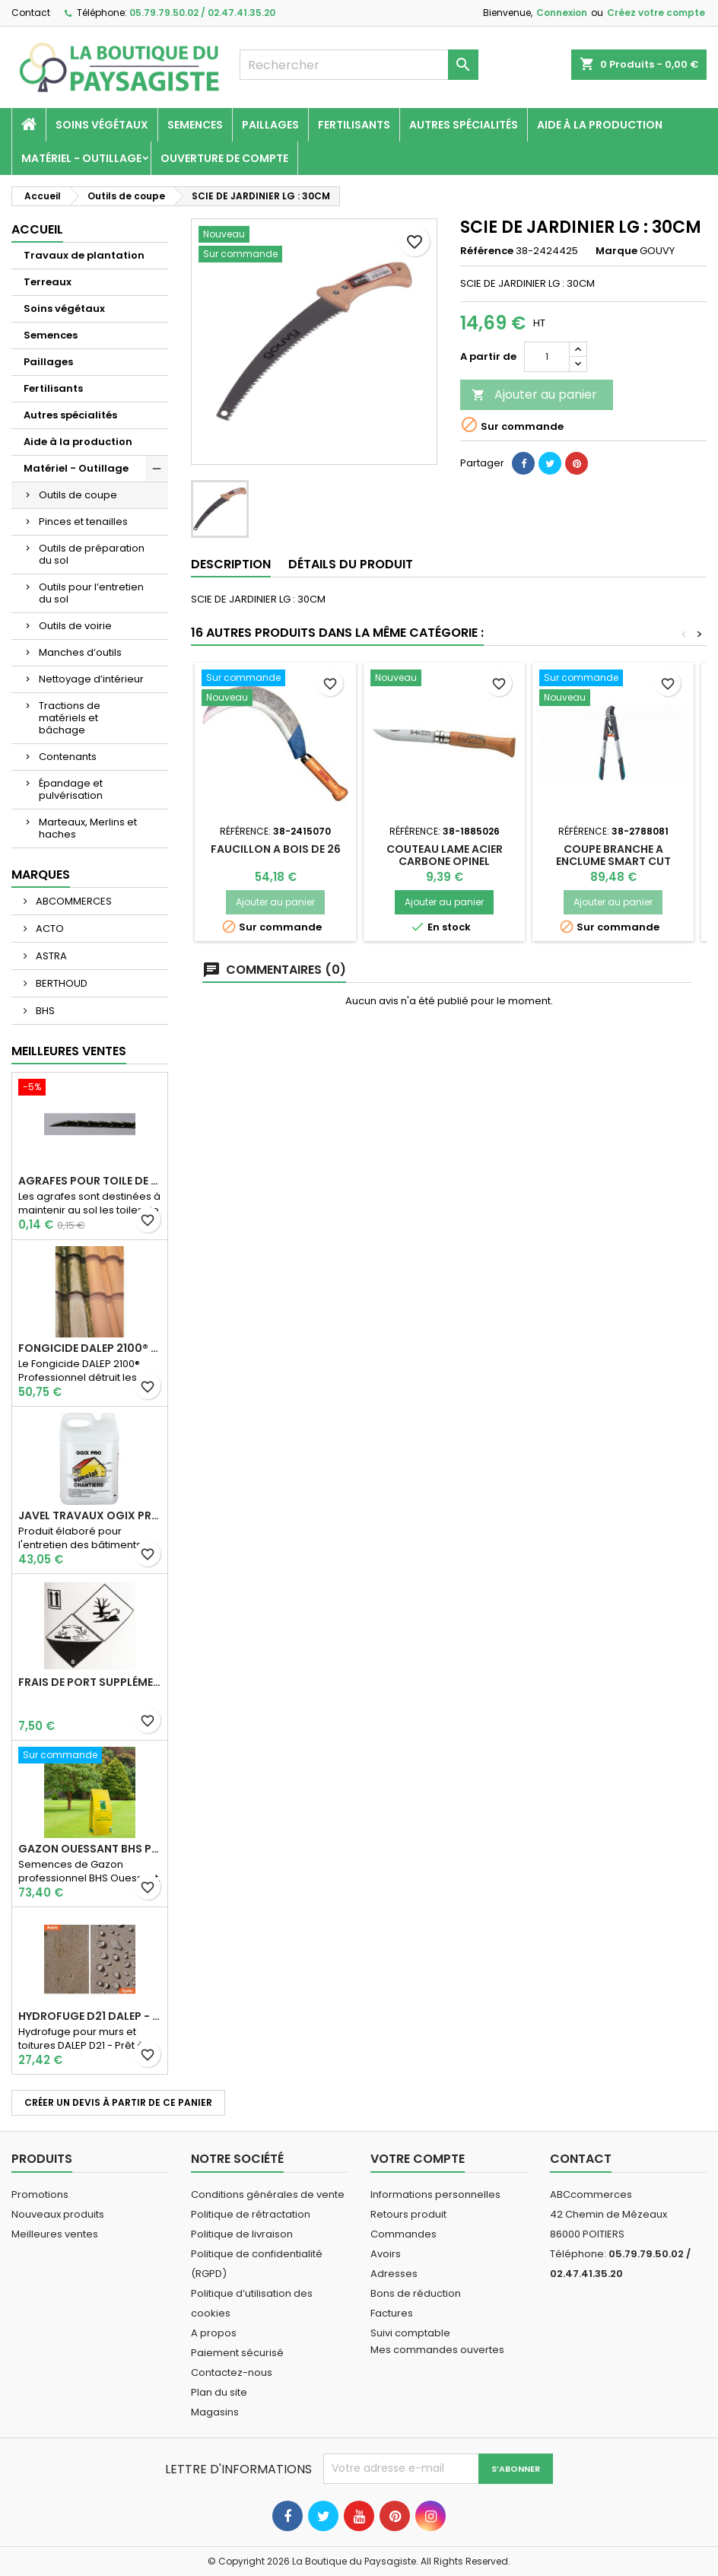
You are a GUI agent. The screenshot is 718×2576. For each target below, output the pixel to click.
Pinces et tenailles (83, 521)
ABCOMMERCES (72, 901)
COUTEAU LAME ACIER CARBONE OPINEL (444, 855)
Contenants (68, 756)
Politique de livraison (242, 2234)
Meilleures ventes (54, 2234)
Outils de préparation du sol (92, 554)
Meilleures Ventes (68, 1051)
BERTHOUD (60, 983)
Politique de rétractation (250, 2214)
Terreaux (47, 282)
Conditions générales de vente (268, 2194)
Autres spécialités (463, 124)
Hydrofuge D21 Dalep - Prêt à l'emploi (89, 2016)
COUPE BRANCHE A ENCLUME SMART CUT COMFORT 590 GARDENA (613, 861)
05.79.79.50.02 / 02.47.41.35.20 (202, 12)
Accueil (37, 229)
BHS (44, 1010)
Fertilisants (354, 124)
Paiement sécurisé (237, 2352)
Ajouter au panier (534, 394)
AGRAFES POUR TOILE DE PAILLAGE (89, 1181)
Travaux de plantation (84, 255)
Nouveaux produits (57, 2214)
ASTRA (50, 956)
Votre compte (417, 2158)
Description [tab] (231, 564)
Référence (486, 251)
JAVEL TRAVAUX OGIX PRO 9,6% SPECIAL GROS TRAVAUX (89, 1515)
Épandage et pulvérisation (71, 789)
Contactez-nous (231, 2372)
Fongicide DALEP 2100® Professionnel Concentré (89, 1348)
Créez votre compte (656, 12)
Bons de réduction (415, 2293)
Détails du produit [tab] (350, 564)
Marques (40, 874)
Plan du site (219, 2392)
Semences (195, 124)
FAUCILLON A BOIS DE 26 (276, 849)
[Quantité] (547, 357)
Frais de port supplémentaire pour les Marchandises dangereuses (89, 1682)
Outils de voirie (75, 626)
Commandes (403, 2234)
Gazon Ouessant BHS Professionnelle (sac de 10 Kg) (89, 1849)
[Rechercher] (359, 64)
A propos (214, 2333)
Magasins (215, 2412)
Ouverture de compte (224, 158)
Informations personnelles (435, 2194)
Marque (616, 251)
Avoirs (385, 2254)
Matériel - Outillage (81, 158)
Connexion (561, 12)
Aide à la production (599, 124)
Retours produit (408, 2214)
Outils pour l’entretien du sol (91, 593)
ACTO (48, 928)
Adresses (394, 2273)
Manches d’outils (80, 652)
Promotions (39, 2194)
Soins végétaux (102, 124)
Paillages (270, 124)
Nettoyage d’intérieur (91, 679)
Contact (30, 12)
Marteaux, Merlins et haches (88, 828)
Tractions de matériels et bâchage (69, 717)
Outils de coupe (78, 495)
